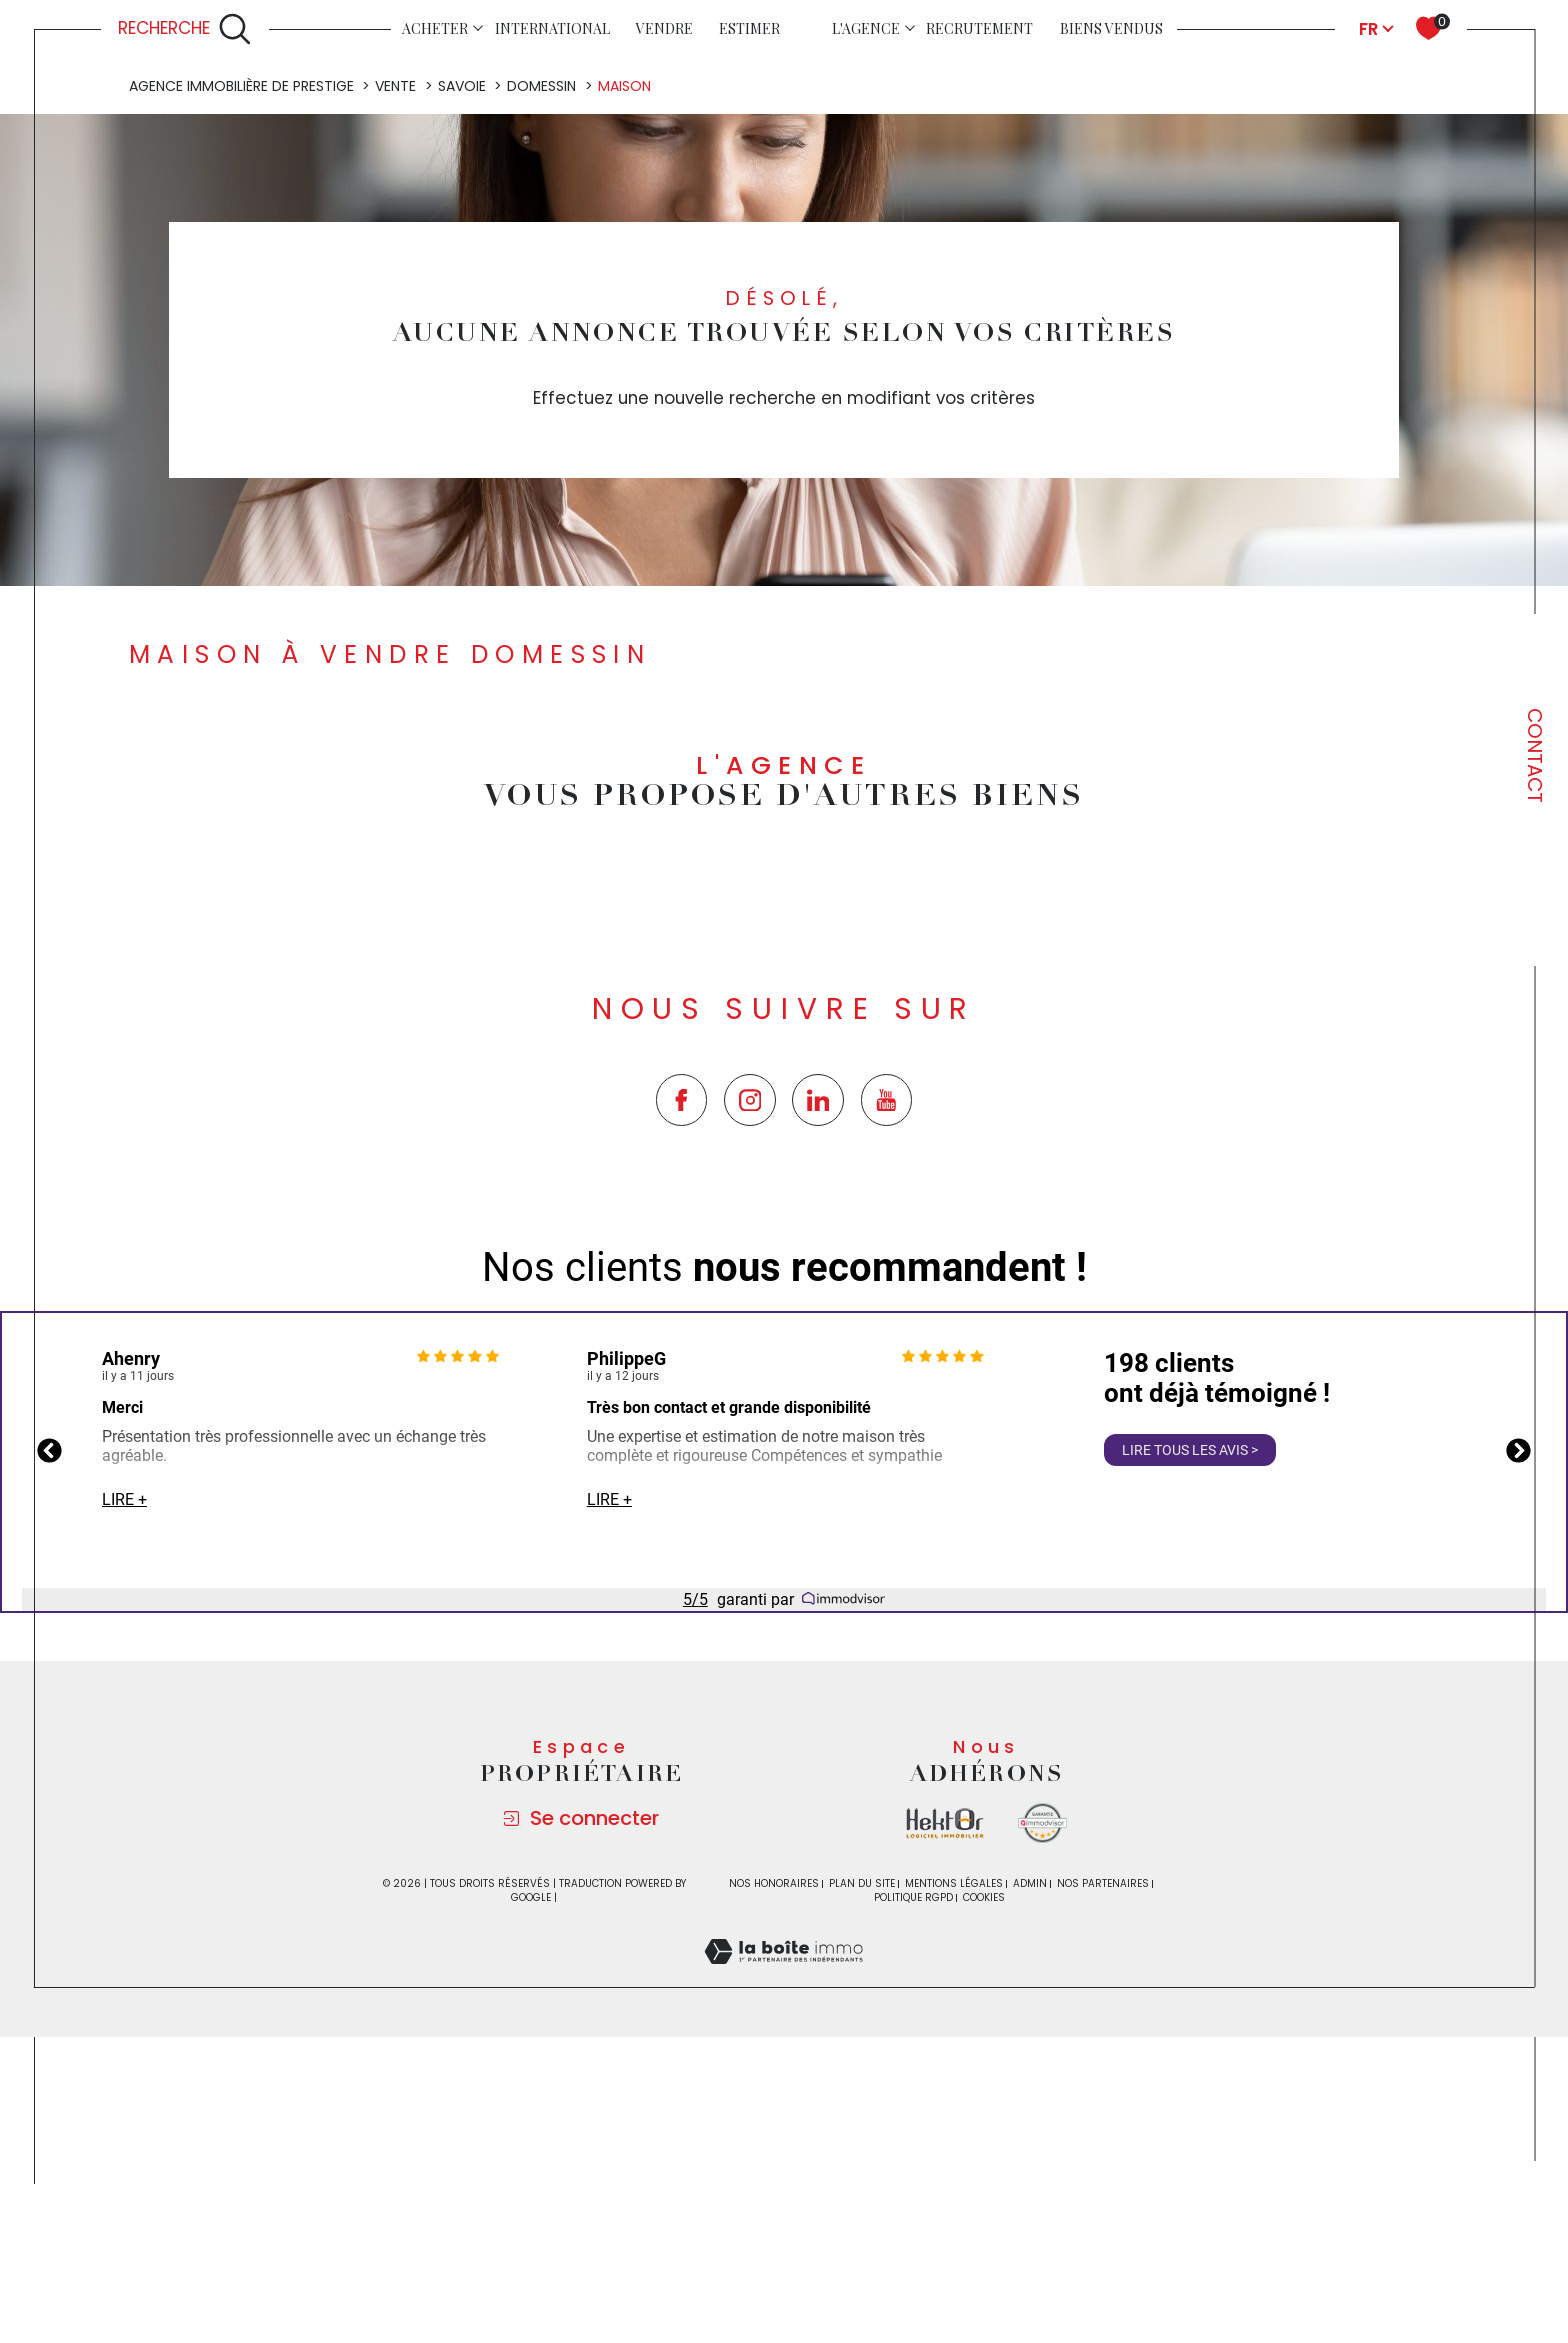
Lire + (124, 1764)
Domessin (541, 351)
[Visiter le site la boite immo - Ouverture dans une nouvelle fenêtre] (945, 2088)
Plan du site (862, 2148)
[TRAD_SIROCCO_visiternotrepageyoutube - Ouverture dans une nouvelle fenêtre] (887, 1365)
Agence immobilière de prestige (241, 351)
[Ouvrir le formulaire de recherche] (185, 29)
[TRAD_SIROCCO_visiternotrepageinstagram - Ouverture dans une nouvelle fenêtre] (750, 1365)
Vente (395, 351)
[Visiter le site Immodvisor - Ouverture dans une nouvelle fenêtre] (1042, 2089)
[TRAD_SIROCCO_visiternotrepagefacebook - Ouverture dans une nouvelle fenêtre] (682, 1365)
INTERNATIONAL (552, 28)
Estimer (749, 28)
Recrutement (979, 28)
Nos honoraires (774, 2148)
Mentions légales (954, 2148)
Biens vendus (1111, 28)
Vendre (664, 28)
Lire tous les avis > (1190, 1715)
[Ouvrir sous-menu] (478, 27)
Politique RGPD (913, 2162)
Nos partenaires (1103, 2148)
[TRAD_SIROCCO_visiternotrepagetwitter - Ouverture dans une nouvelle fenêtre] (818, 1365)
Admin (1030, 2148)
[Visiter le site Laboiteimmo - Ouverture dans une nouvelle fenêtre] (783, 2240)
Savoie (462, 351)
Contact (1535, 755)
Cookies (984, 2163)
